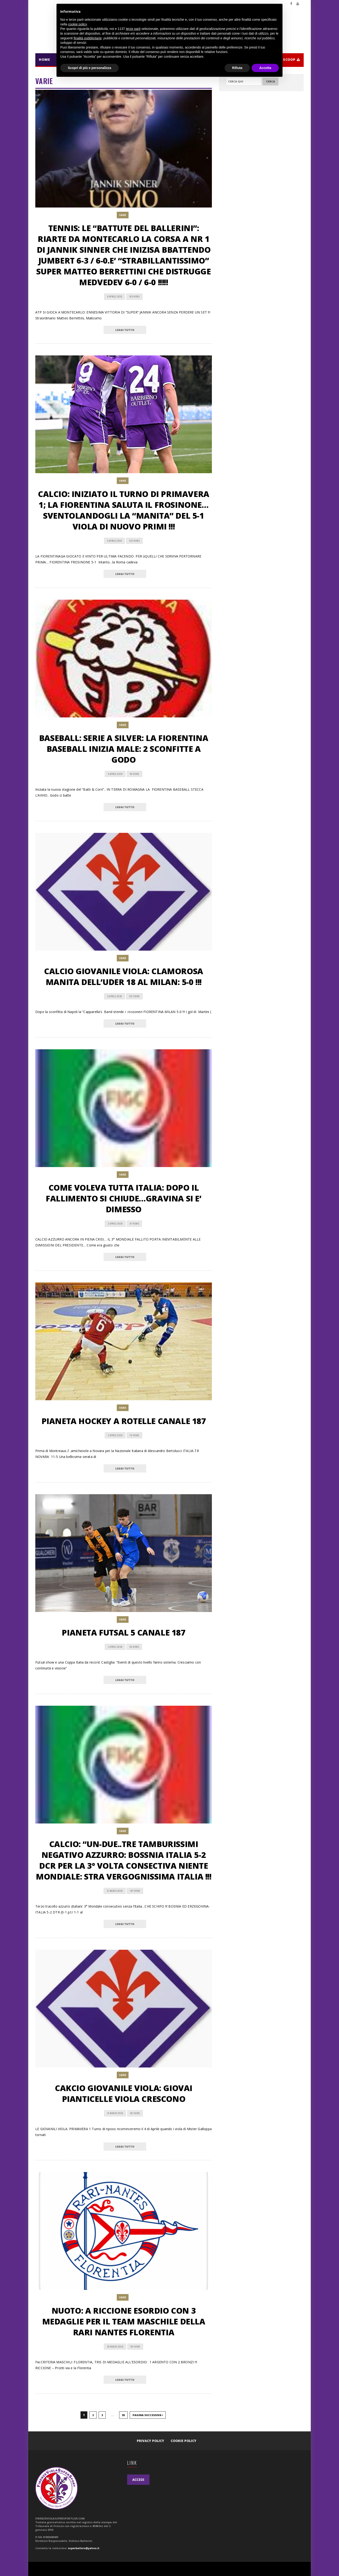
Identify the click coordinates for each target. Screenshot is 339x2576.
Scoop (291, 59)
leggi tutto (124, 330)
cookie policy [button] (77, 21)
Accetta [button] (265, 65)
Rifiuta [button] (237, 65)
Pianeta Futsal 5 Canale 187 (123, 1632)
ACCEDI (138, 2479)
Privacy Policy (150, 2440)
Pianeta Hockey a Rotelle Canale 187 (123, 1421)
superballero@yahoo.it (83, 2548)
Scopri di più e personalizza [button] (89, 65)
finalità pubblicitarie (88, 35)
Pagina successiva (148, 2415)
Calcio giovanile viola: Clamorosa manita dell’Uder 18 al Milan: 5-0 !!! (123, 976)
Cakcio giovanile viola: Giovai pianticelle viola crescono (123, 2093)
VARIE (122, 215)
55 (123, 2415)
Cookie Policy (183, 2440)
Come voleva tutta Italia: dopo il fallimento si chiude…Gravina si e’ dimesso (123, 1198)
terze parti (133, 26)
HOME (44, 59)
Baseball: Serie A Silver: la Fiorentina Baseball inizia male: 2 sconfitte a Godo (123, 749)
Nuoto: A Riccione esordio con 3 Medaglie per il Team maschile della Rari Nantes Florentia (123, 2321)
